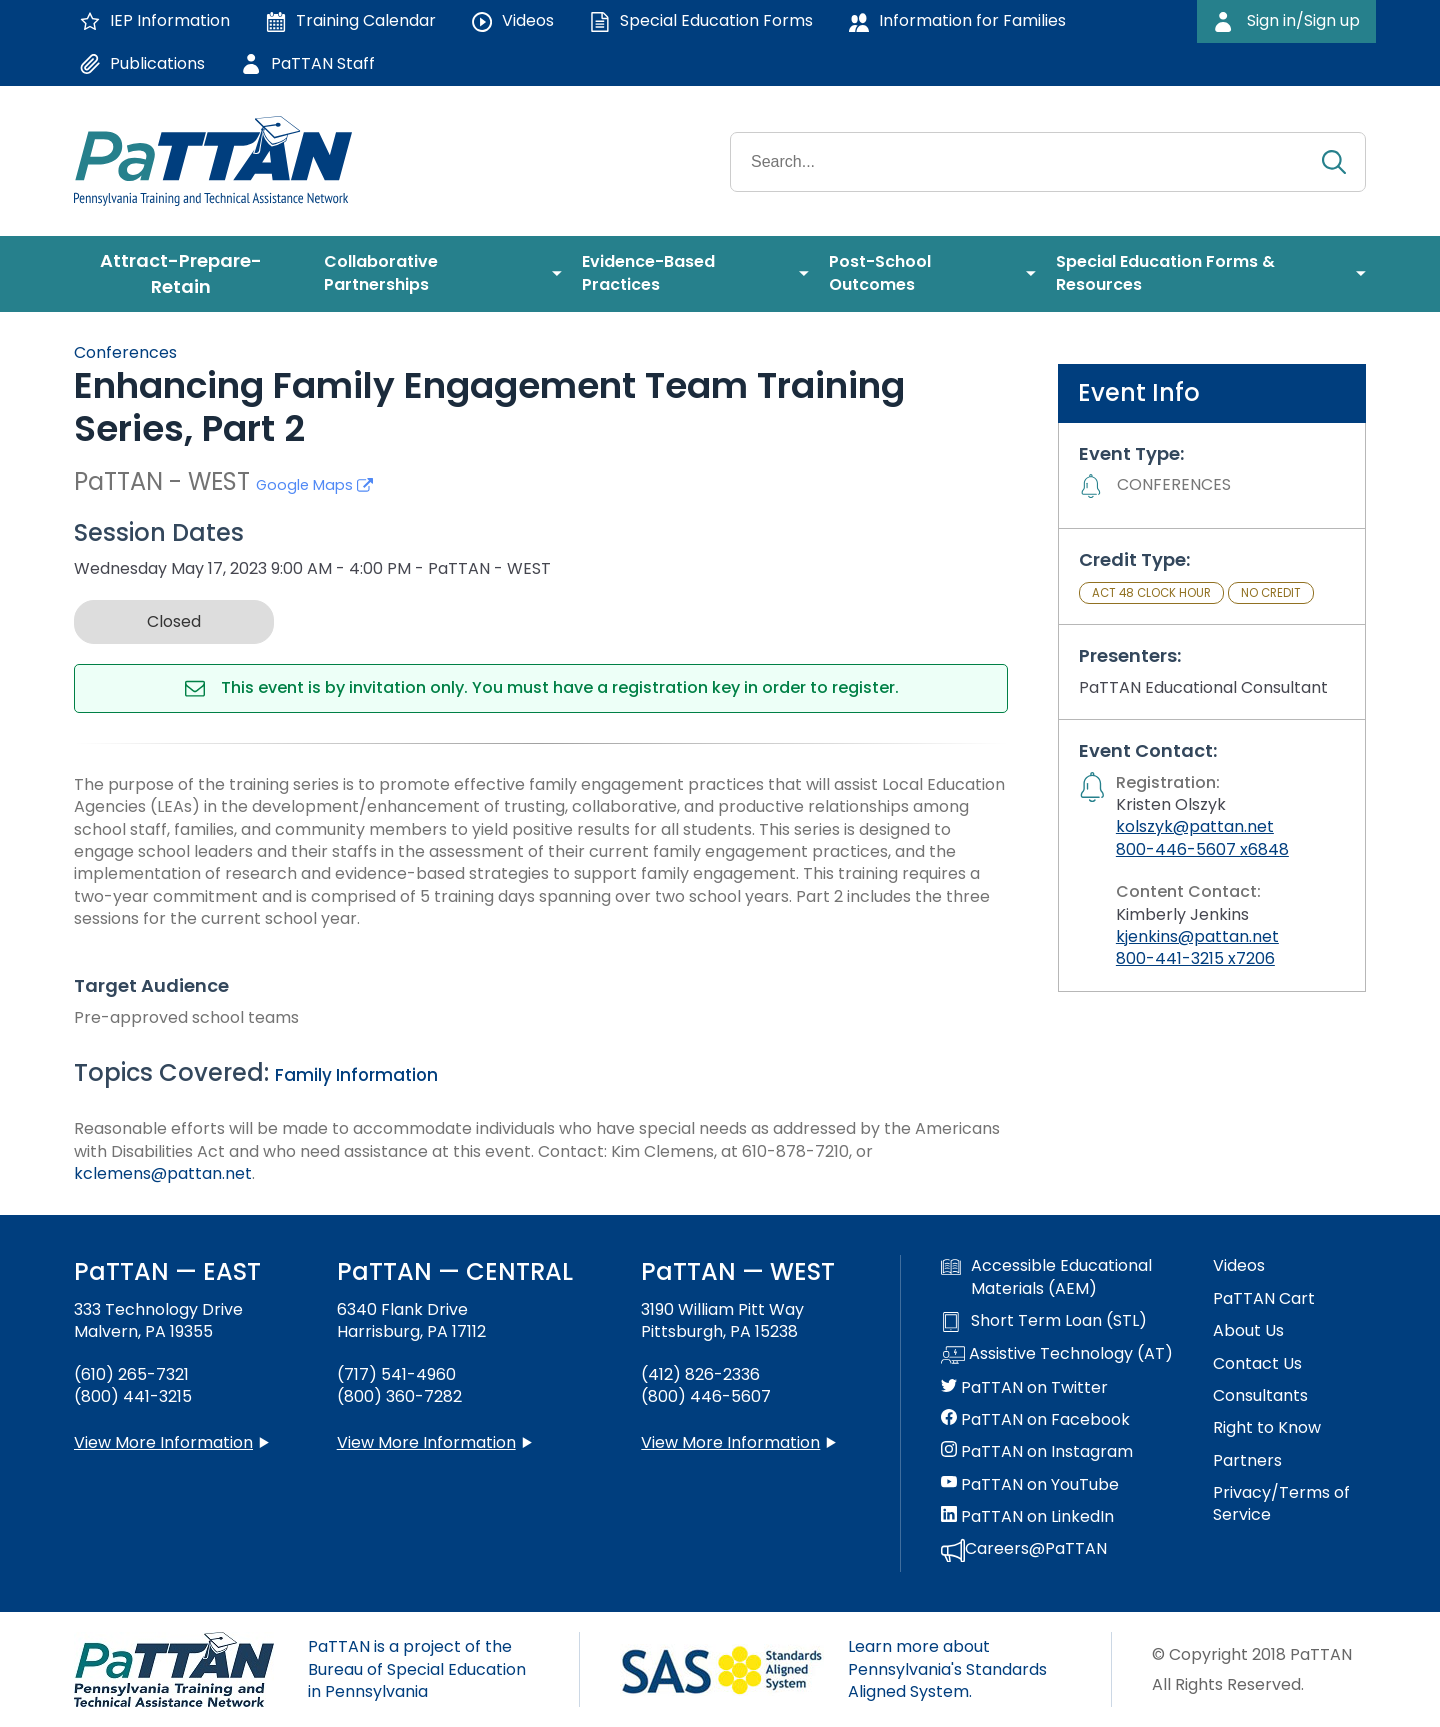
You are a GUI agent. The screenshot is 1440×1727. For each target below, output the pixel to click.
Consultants (1260, 1396)
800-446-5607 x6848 (1202, 849)
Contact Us (1257, 1364)
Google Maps (314, 485)
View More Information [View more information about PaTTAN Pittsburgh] (730, 1442)
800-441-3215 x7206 (1195, 958)
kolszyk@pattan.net (1195, 826)
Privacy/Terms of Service (1281, 1504)
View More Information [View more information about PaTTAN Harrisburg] (426, 1442)
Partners (1247, 1461)
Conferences (125, 352)
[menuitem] (189, 274)
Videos (1239, 1266)
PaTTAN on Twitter (1024, 1388)
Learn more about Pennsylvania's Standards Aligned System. (947, 1669)
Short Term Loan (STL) (1044, 1321)
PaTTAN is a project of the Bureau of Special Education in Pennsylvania (417, 1669)
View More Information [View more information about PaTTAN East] (163, 1442)
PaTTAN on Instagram (1037, 1452)
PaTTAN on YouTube (1030, 1485)
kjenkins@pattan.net (1197, 936)
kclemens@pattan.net (163, 1173)
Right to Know (1267, 1428)
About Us (1248, 1331)
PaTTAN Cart (1264, 1299)
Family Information (356, 1075)
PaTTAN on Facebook (1035, 1420)
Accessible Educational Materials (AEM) (1046, 1277)
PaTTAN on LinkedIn (1027, 1517)
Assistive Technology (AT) (1057, 1355)
